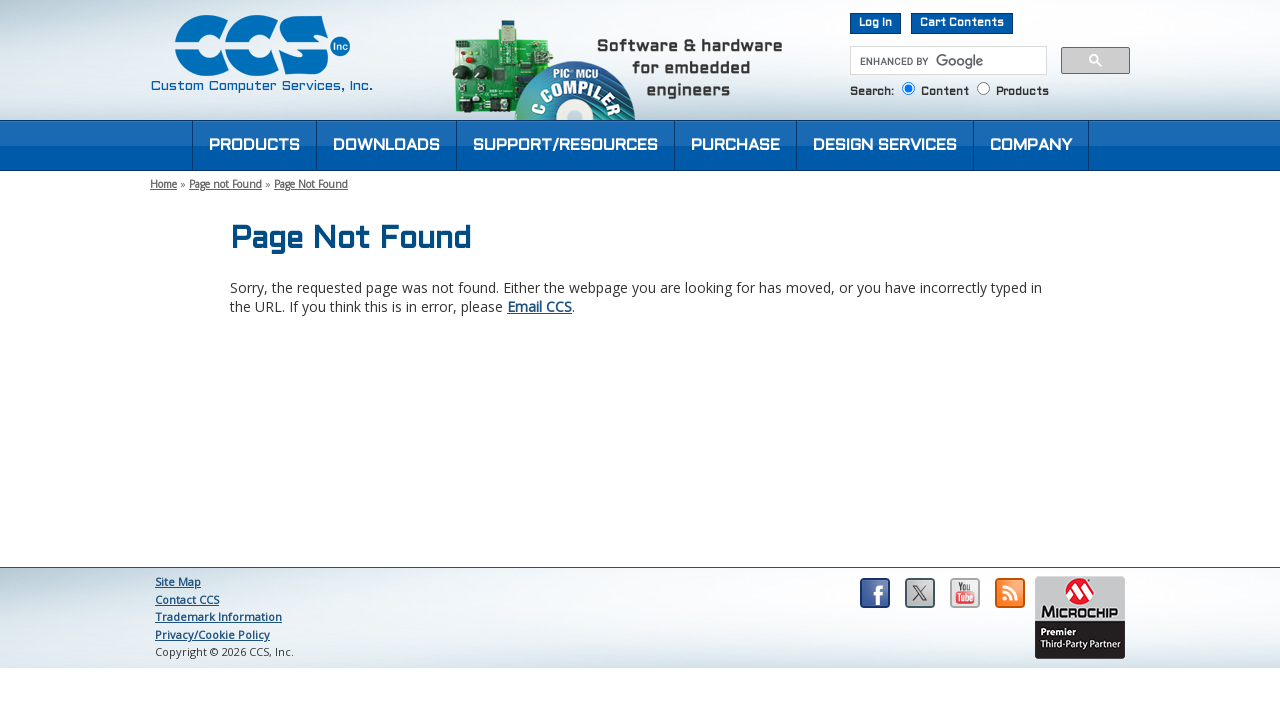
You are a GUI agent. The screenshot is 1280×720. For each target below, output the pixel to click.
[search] (946, 61)
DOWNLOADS (386, 145)
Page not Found (225, 184)
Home (163, 184)
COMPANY (1031, 145)
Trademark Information (218, 616)
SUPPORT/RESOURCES (565, 145)
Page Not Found (311, 184)
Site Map (178, 581)
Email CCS (539, 306)
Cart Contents (962, 23)
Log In (875, 23)
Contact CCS (187, 599)
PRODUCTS (254, 145)
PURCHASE (735, 145)
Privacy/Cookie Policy (212, 634)
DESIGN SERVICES (885, 145)
